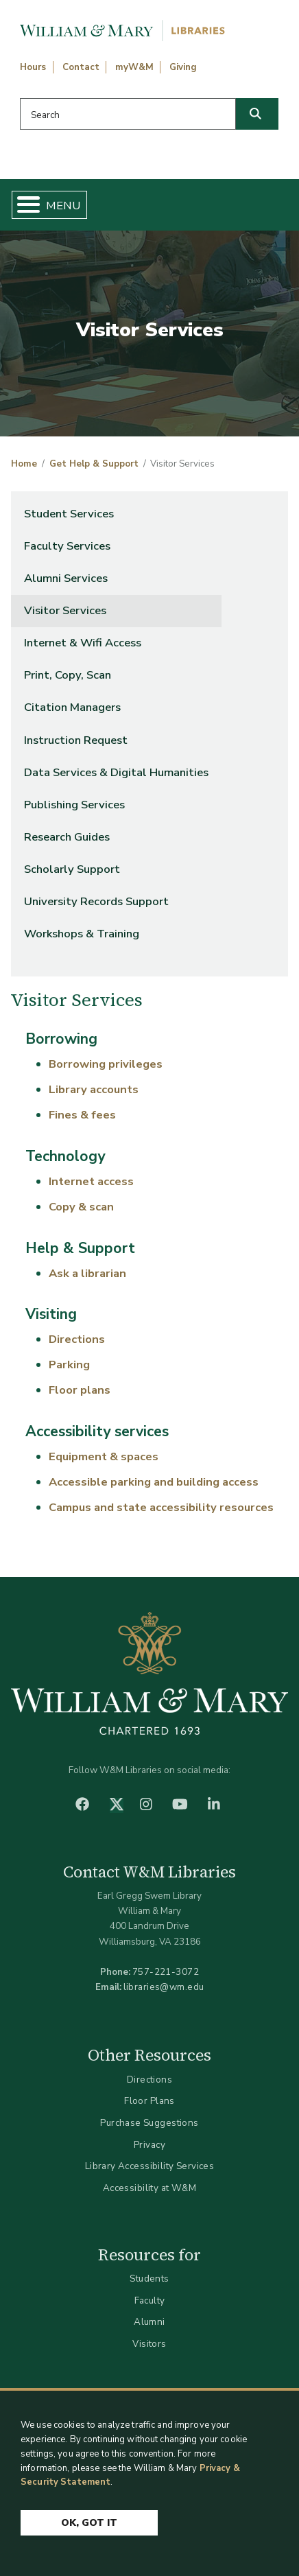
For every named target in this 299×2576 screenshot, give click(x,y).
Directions (77, 1339)
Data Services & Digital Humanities (116, 772)
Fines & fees (82, 1115)
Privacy (149, 2144)
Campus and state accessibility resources (161, 1507)
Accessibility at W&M (149, 2187)
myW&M (134, 67)
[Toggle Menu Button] (23, 205)
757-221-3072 (165, 1971)
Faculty (149, 2300)
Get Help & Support (94, 464)
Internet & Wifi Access (82, 643)
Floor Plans (149, 2100)
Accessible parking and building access (154, 1482)
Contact (80, 67)
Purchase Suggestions (149, 2122)
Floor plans (79, 1390)
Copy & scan (81, 1207)
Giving (183, 67)
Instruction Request (76, 740)
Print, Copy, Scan (67, 675)
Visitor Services (65, 610)
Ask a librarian (87, 1273)
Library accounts (94, 1089)
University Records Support (96, 901)
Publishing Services (74, 804)
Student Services (69, 514)
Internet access (91, 1181)
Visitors (149, 2343)
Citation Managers (72, 707)
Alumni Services (66, 578)
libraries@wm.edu (163, 1986)
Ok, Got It (89, 2523)
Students (149, 2278)
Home (24, 464)
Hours (33, 67)
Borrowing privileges (106, 1064)
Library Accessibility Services (150, 2166)
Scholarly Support (72, 869)
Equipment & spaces (103, 1456)
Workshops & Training (81, 933)
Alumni (149, 2321)
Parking (69, 1364)
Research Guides (67, 837)
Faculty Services (67, 546)
